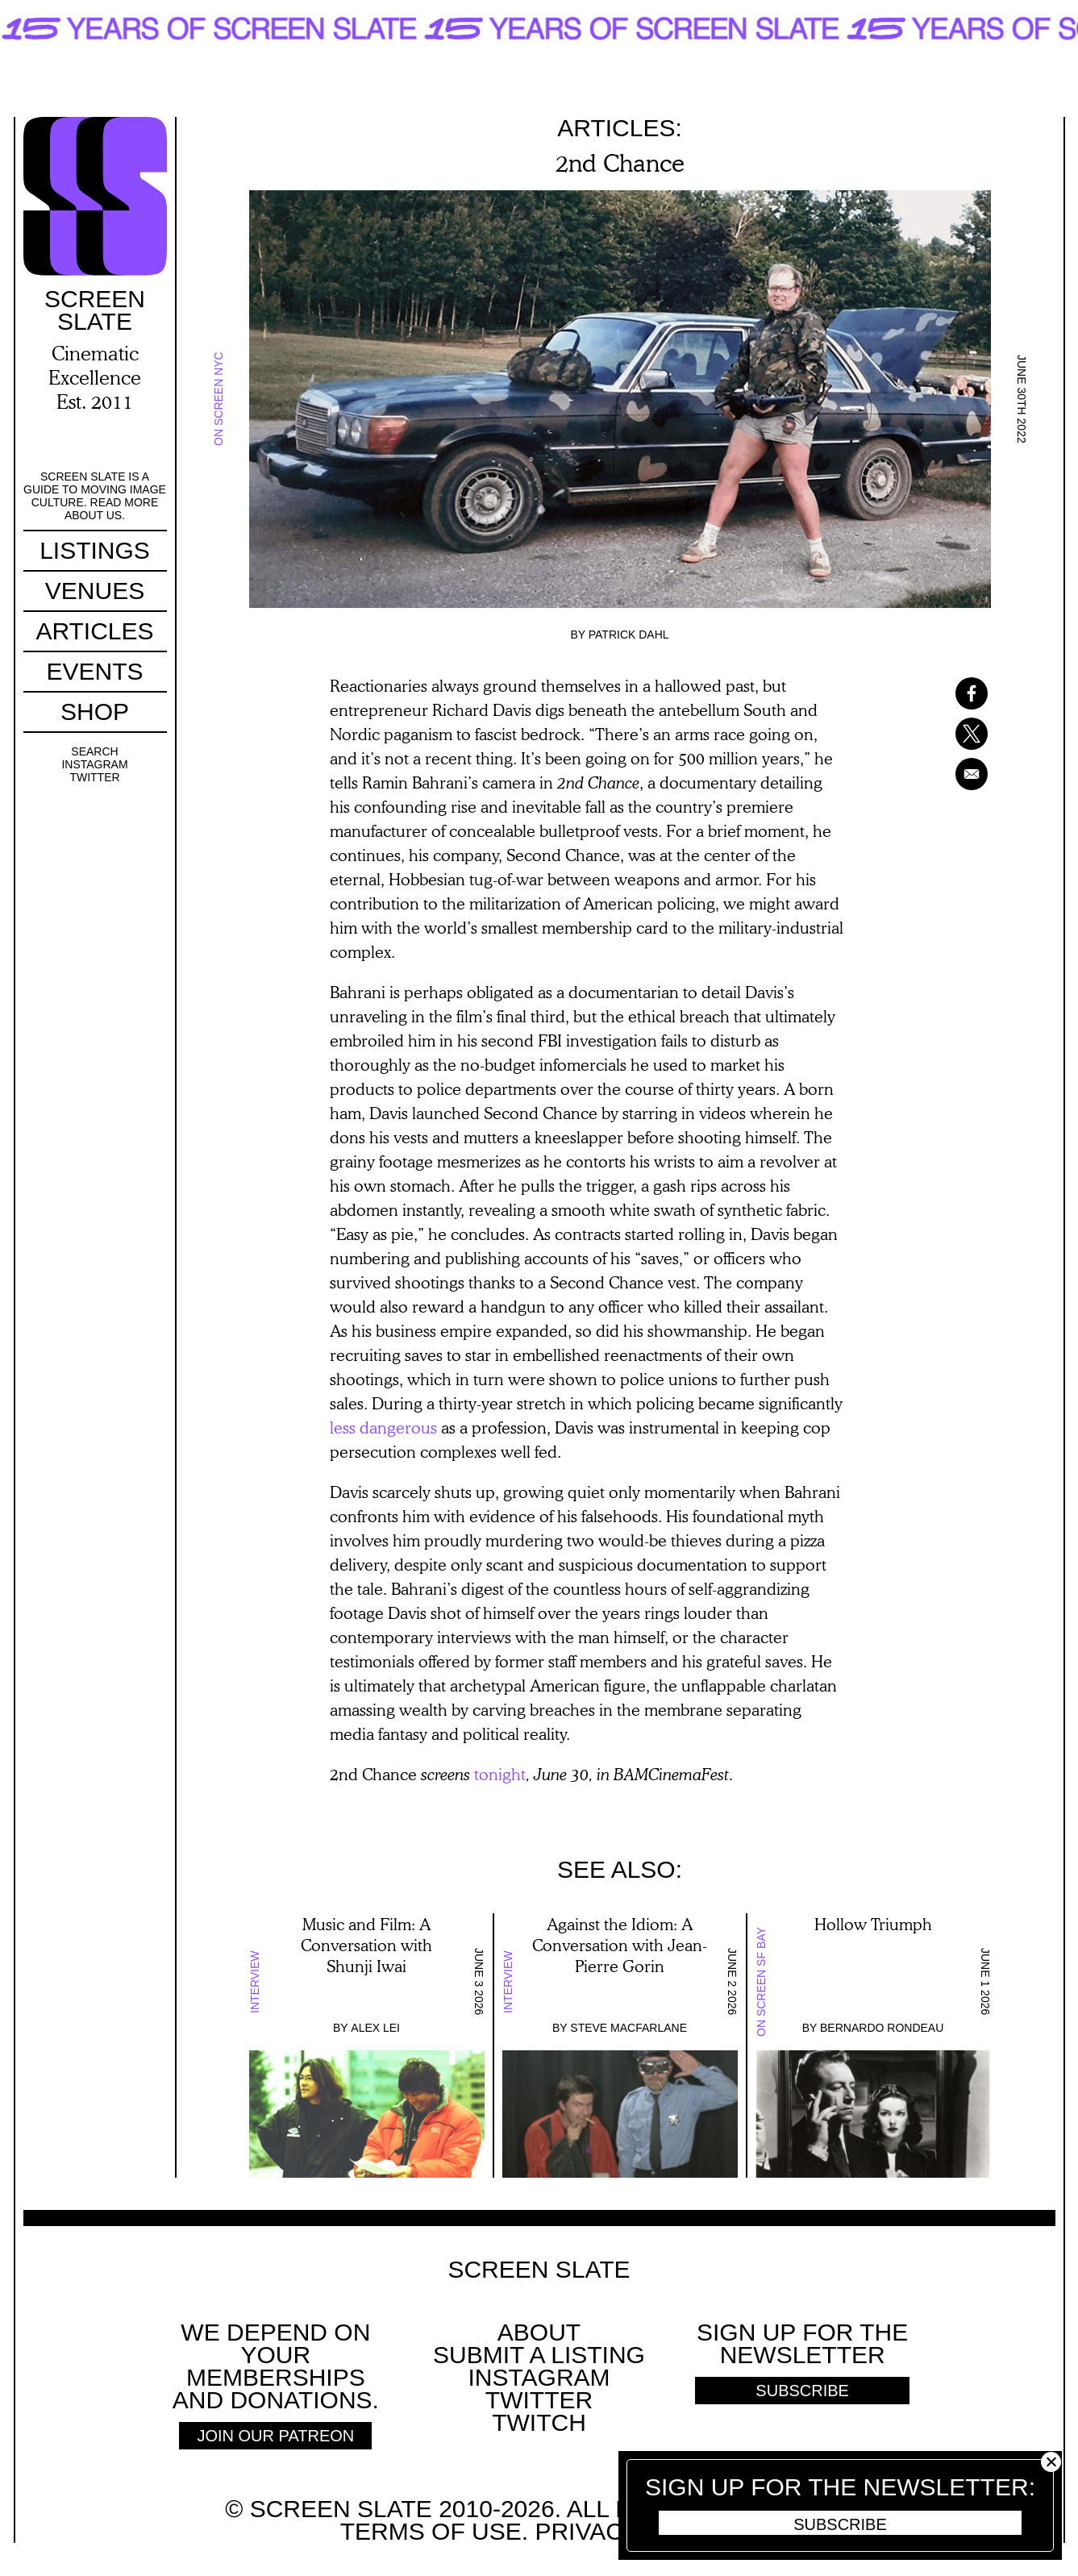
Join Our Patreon (275, 2436)
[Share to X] (951, 734)
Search (94, 751)
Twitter (94, 777)
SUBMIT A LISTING (539, 2354)
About (539, 2332)
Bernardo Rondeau (881, 2027)
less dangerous (383, 1427)
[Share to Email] (951, 774)
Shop (94, 711)
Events (94, 671)
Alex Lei (375, 2027)
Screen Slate (538, 2269)
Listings (95, 550)
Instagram (94, 764)
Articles (94, 631)
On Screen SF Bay (761, 1982)
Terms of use (431, 2531)
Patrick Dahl (629, 634)
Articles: (619, 127)
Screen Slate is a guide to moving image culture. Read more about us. (94, 496)
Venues (94, 590)
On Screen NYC (218, 399)
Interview (254, 1981)
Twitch (539, 2422)
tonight (500, 1773)
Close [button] (1051, 2462)
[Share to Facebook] (951, 693)
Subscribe (840, 2524)
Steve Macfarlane (628, 2027)
